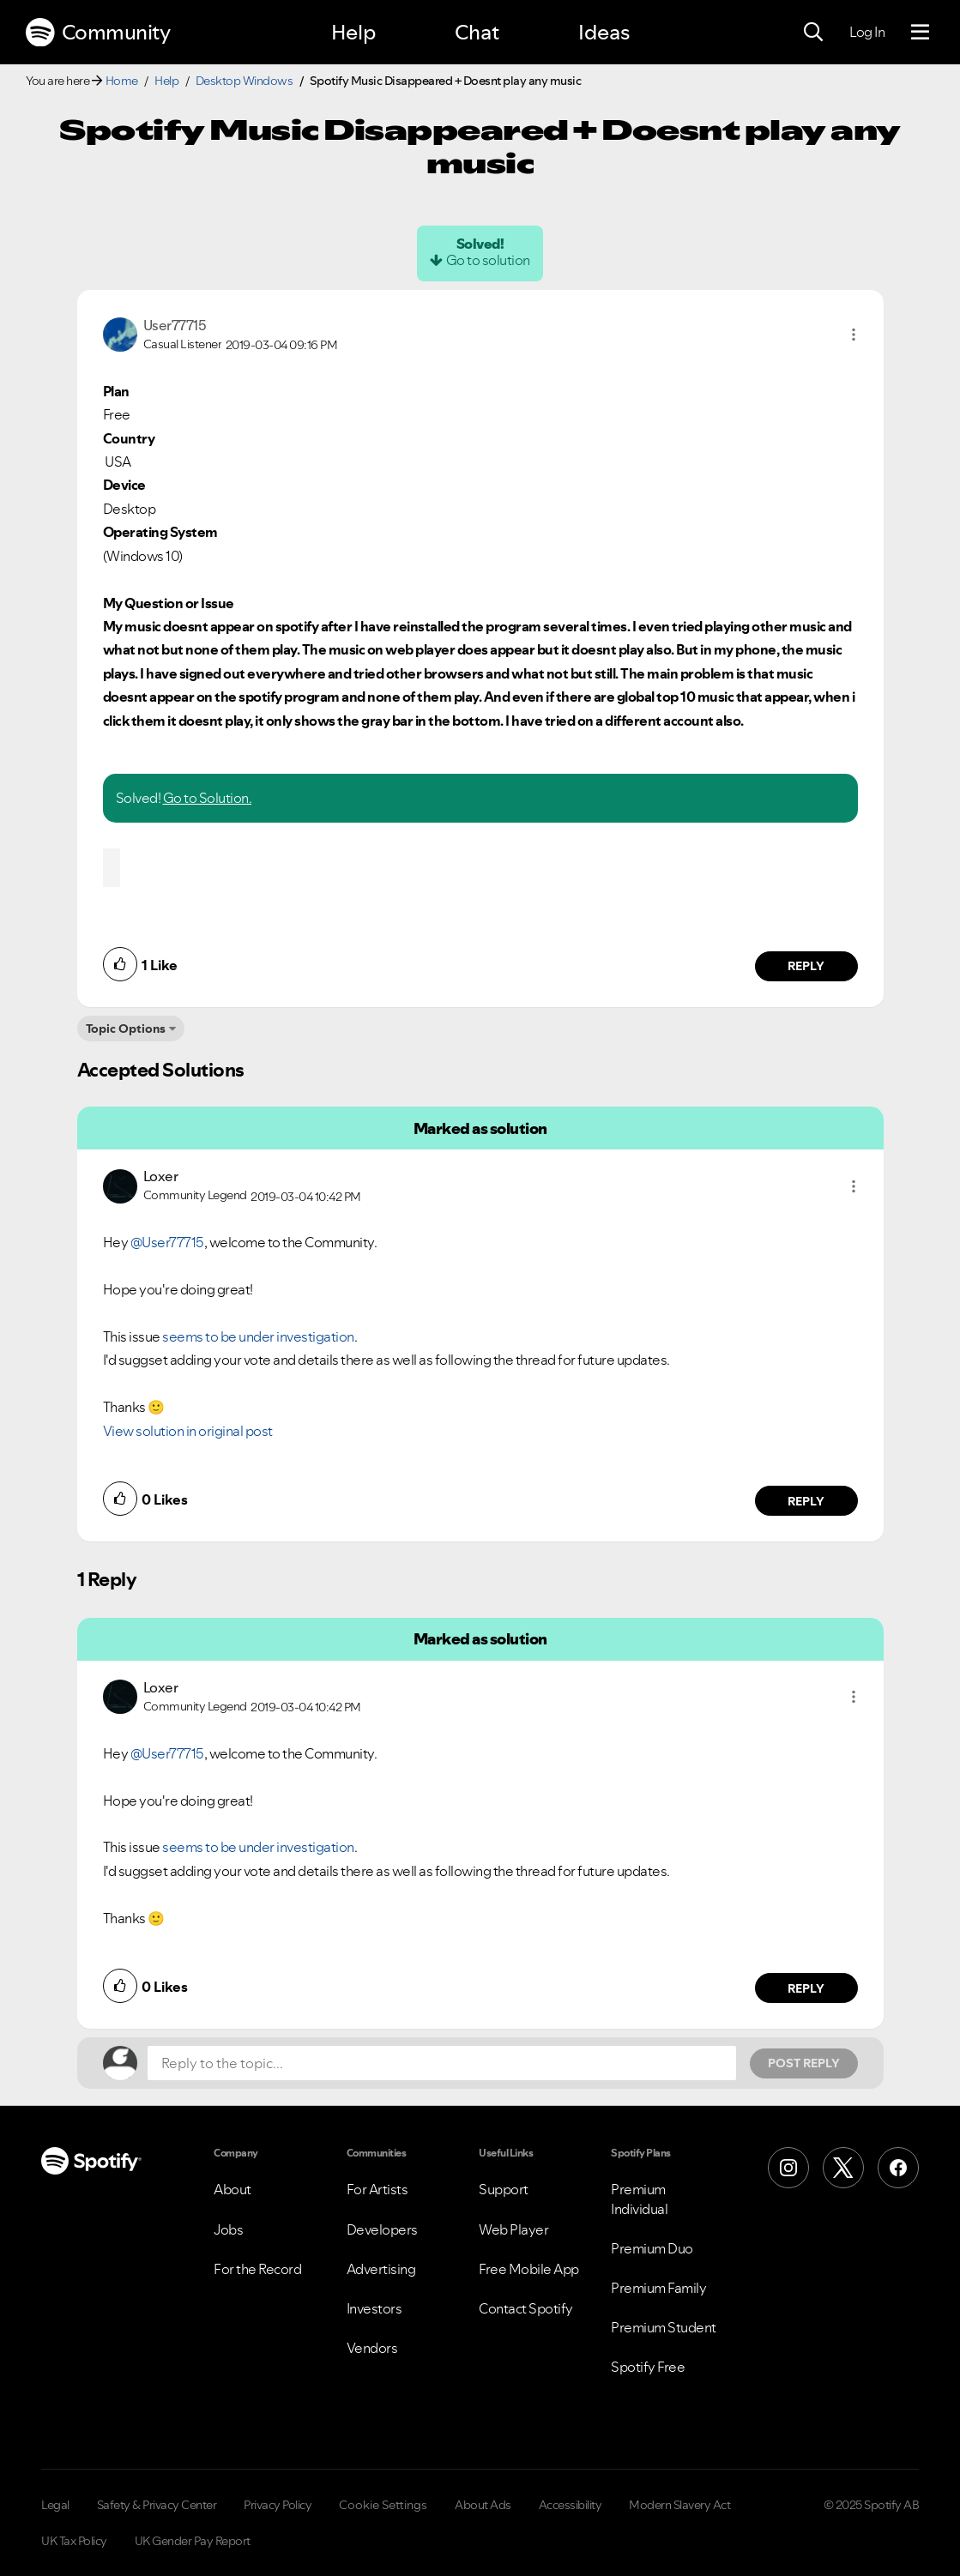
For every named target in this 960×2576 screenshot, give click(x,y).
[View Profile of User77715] (175, 325)
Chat (477, 32)
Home (122, 80)
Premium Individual (639, 2198)
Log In (867, 31)
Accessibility (570, 2505)
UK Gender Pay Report (193, 2541)
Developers (382, 2229)
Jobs (228, 2229)
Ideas (604, 32)
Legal (55, 2505)
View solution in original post (188, 1430)
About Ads (483, 2505)
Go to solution (488, 259)
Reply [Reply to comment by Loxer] (806, 1501)
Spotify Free (648, 2366)
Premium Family (658, 2287)
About (232, 2189)
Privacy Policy (277, 2505)
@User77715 (167, 1242)
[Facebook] (898, 2167)
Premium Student (663, 2327)
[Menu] (920, 33)
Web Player (513, 2229)
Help (353, 32)
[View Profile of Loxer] (160, 1176)
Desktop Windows (244, 80)
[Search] (813, 32)
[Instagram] (788, 2167)
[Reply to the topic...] (442, 2063)
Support (503, 2189)
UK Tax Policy (74, 2541)
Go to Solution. (207, 797)
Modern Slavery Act (679, 2505)
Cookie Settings (383, 2505)
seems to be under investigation (258, 1336)
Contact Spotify (526, 2308)
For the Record (257, 2268)
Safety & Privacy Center (157, 2505)
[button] (853, 334)
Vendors (372, 2347)
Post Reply (804, 2063)
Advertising (381, 2268)
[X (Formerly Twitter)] (843, 2167)
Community (98, 32)
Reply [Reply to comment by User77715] (806, 965)
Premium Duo (652, 2248)
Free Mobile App (529, 2268)
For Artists (377, 2189)
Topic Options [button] (126, 1028)
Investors (374, 2308)
